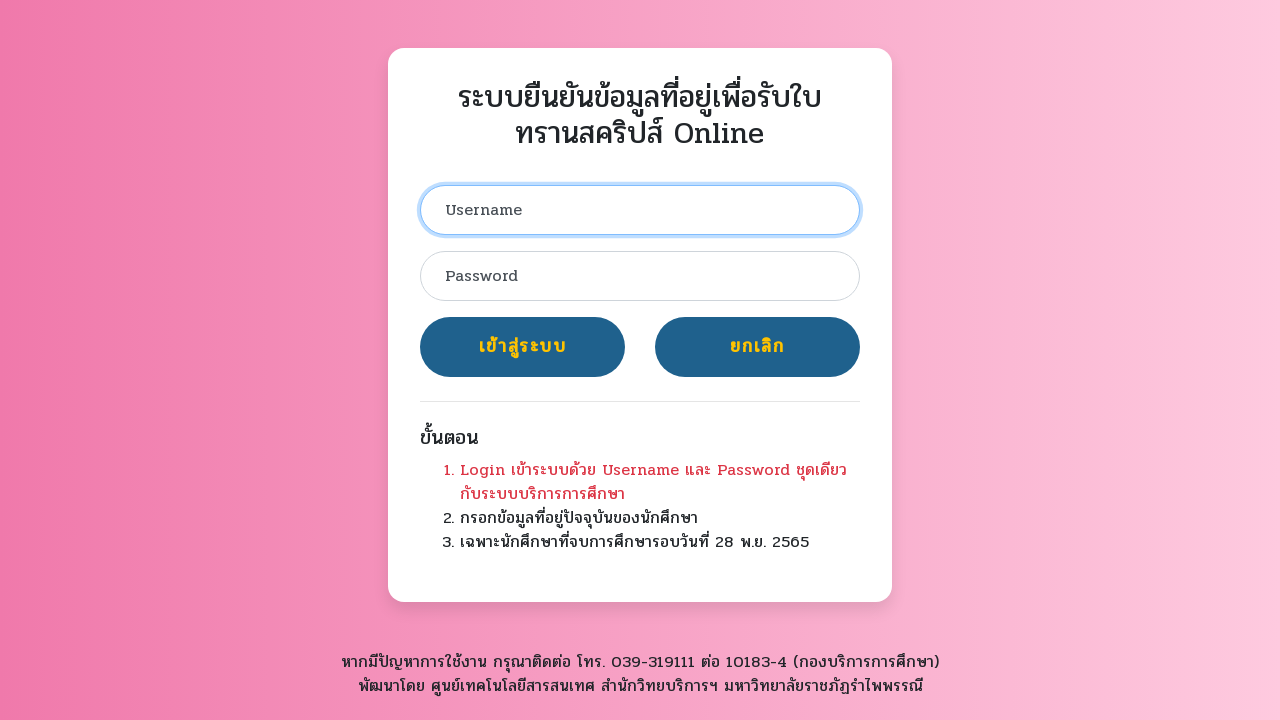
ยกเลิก (757, 346)
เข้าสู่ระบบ (523, 346)
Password (481, 275)
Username (483, 209)
